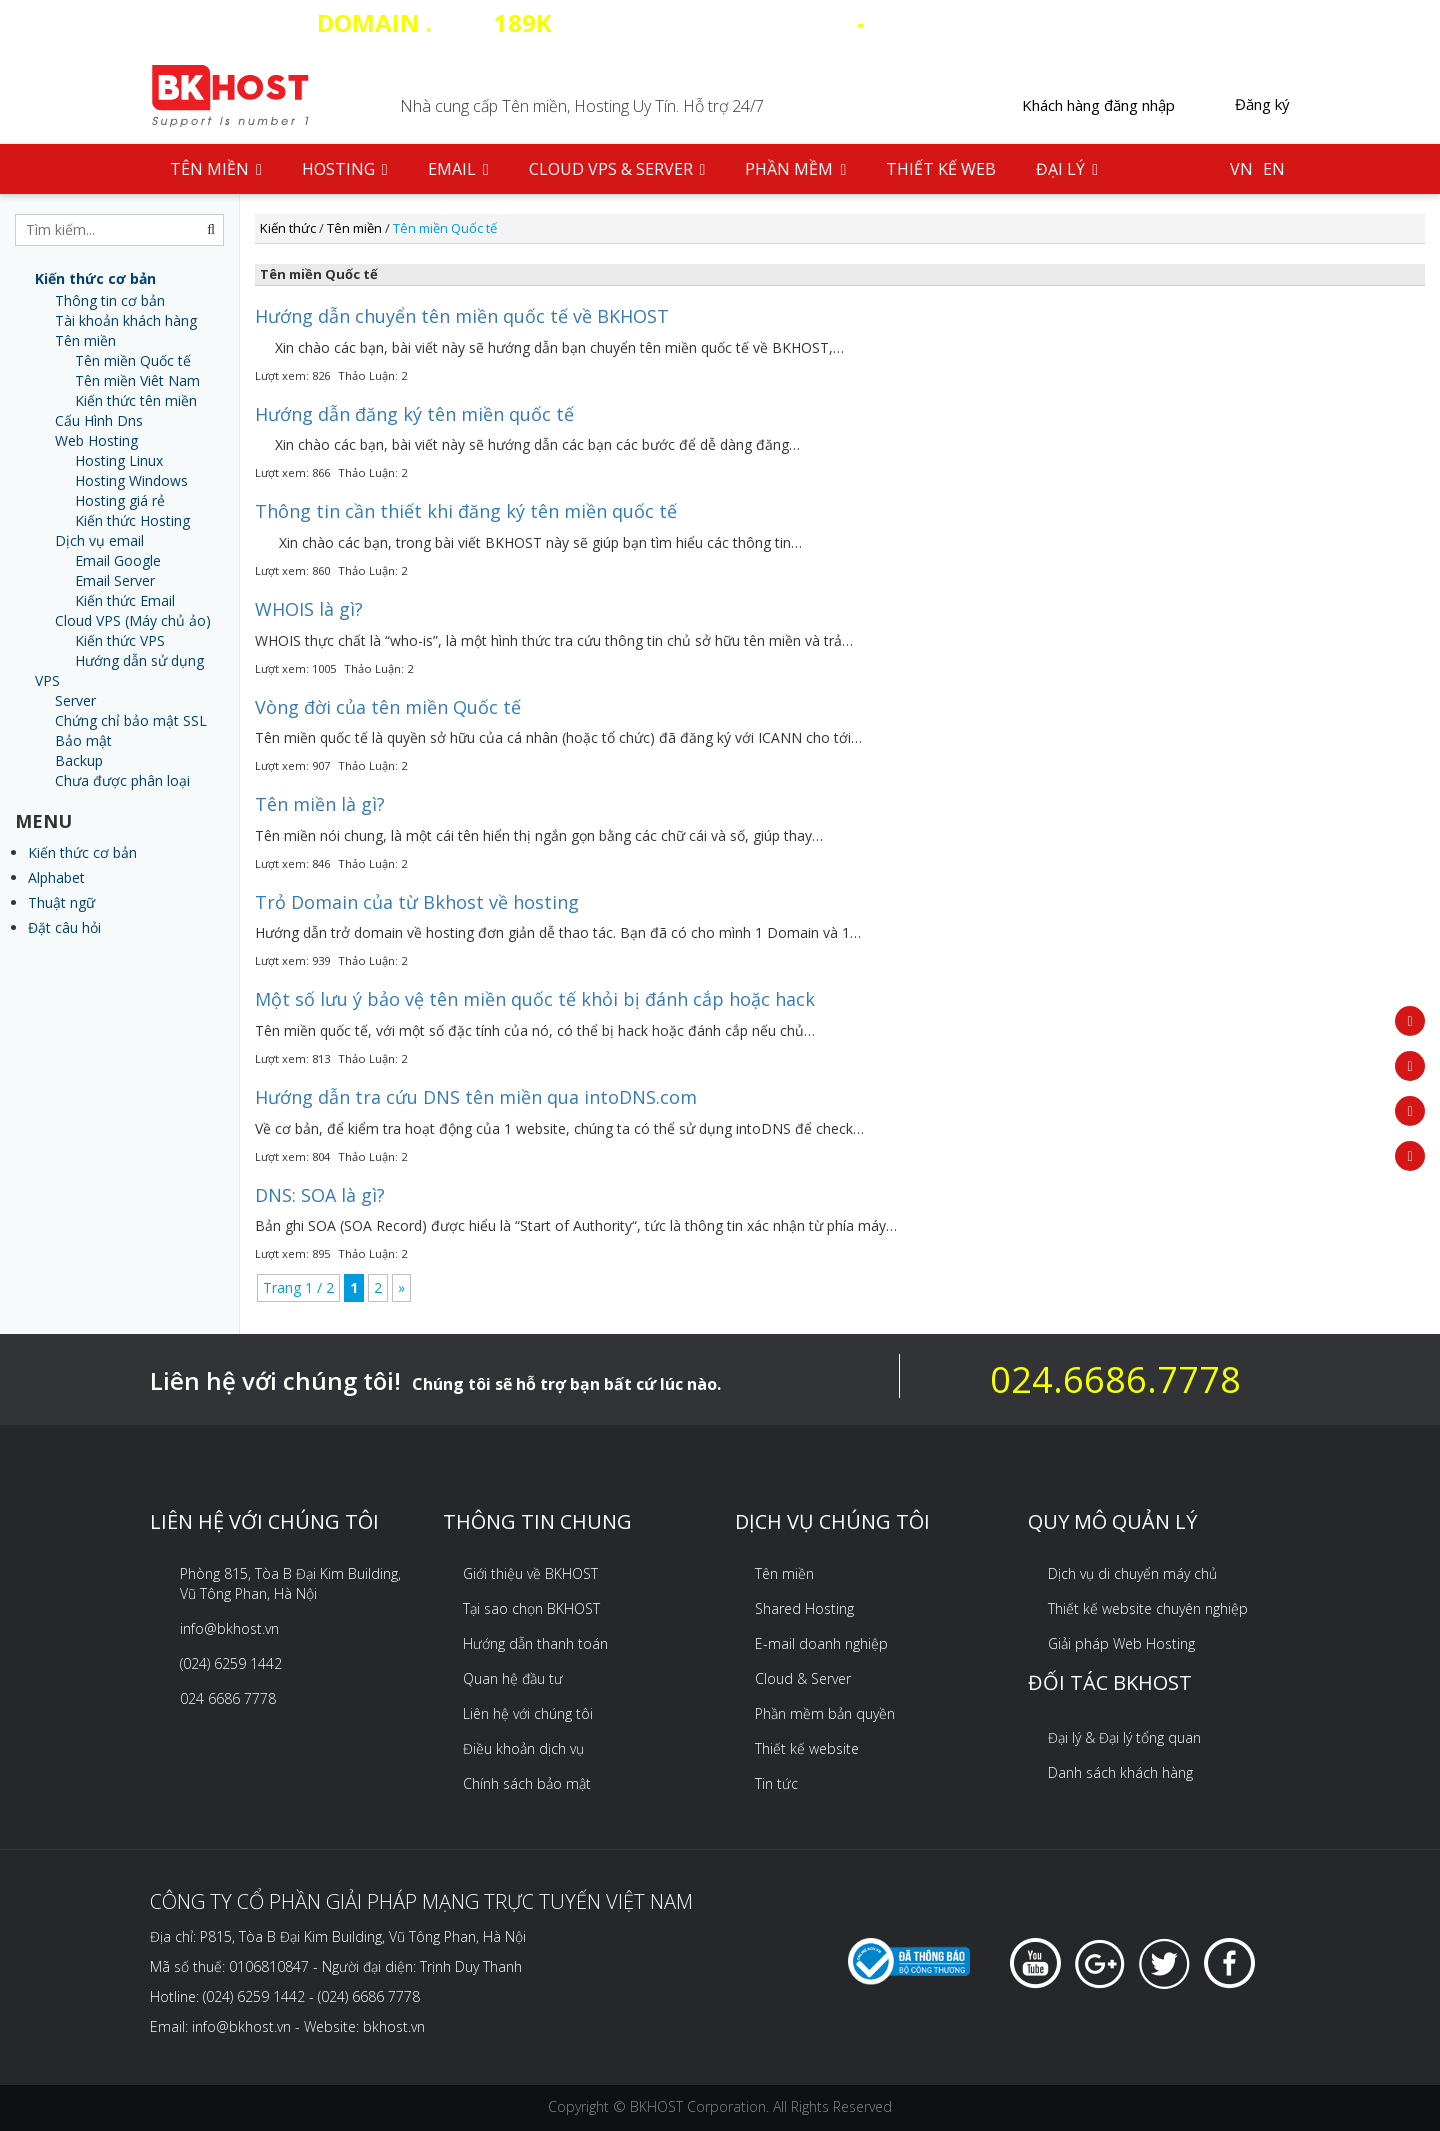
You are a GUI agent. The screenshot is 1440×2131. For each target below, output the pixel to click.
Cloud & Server (803, 1678)
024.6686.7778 (1115, 1379)
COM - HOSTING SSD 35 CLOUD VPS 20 (720, 22)
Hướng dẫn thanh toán (535, 1643)
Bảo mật (83, 740)
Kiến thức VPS (120, 640)
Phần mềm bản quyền (825, 1713)
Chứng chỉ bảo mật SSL (131, 720)
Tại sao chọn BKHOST (531, 1608)
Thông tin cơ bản (110, 300)
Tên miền (85, 340)
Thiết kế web (941, 169)
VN (1241, 169)
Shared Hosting (804, 1608)
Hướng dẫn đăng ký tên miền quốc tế (414, 414)
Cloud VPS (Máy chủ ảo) (133, 620)
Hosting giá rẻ (120, 500)
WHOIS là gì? (309, 609)
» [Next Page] (401, 1287)
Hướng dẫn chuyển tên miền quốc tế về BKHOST (462, 316)
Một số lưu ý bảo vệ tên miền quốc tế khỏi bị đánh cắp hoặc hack (535, 999)
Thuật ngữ (61, 902)
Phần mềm (795, 169)
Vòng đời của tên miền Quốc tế (388, 707)
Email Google (118, 560)
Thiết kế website (807, 1748)
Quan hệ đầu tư (513, 1678)
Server (75, 700)
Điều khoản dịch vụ (523, 1748)
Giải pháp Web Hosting (1121, 1643)
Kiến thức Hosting (132, 520)
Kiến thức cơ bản (82, 852)
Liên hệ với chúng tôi (528, 1713)
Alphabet (56, 877)
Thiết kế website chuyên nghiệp (1148, 1608)
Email (458, 169)
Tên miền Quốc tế (133, 360)
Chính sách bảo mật (527, 1783)
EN (1274, 169)
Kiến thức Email (125, 600)
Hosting (345, 169)
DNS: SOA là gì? (320, 1195)
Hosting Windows (131, 480)
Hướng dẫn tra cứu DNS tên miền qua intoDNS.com (476, 1097)
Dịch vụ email (99, 540)
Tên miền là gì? (320, 804)
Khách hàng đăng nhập (1098, 105)
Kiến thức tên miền (136, 400)
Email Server (115, 580)
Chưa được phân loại (122, 780)
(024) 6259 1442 (231, 1663)
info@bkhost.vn (229, 1628)
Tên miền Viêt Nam (137, 380)
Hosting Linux (119, 460)
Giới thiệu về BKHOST (530, 1573)
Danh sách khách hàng (1120, 1772)
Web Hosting (96, 440)
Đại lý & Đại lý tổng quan (1124, 1737)
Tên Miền (216, 169)
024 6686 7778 (228, 1698)
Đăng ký (1262, 104)
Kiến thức (288, 228)
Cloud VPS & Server (617, 169)
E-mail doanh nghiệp (821, 1643)
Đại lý (1067, 169)
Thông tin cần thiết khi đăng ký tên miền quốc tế (466, 511)
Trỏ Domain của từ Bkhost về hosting (417, 902)
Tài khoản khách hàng (126, 320)
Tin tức (776, 1783)
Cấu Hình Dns (99, 420)
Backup (79, 760)
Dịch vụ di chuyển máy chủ (1132, 1573)
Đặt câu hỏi (64, 927)
